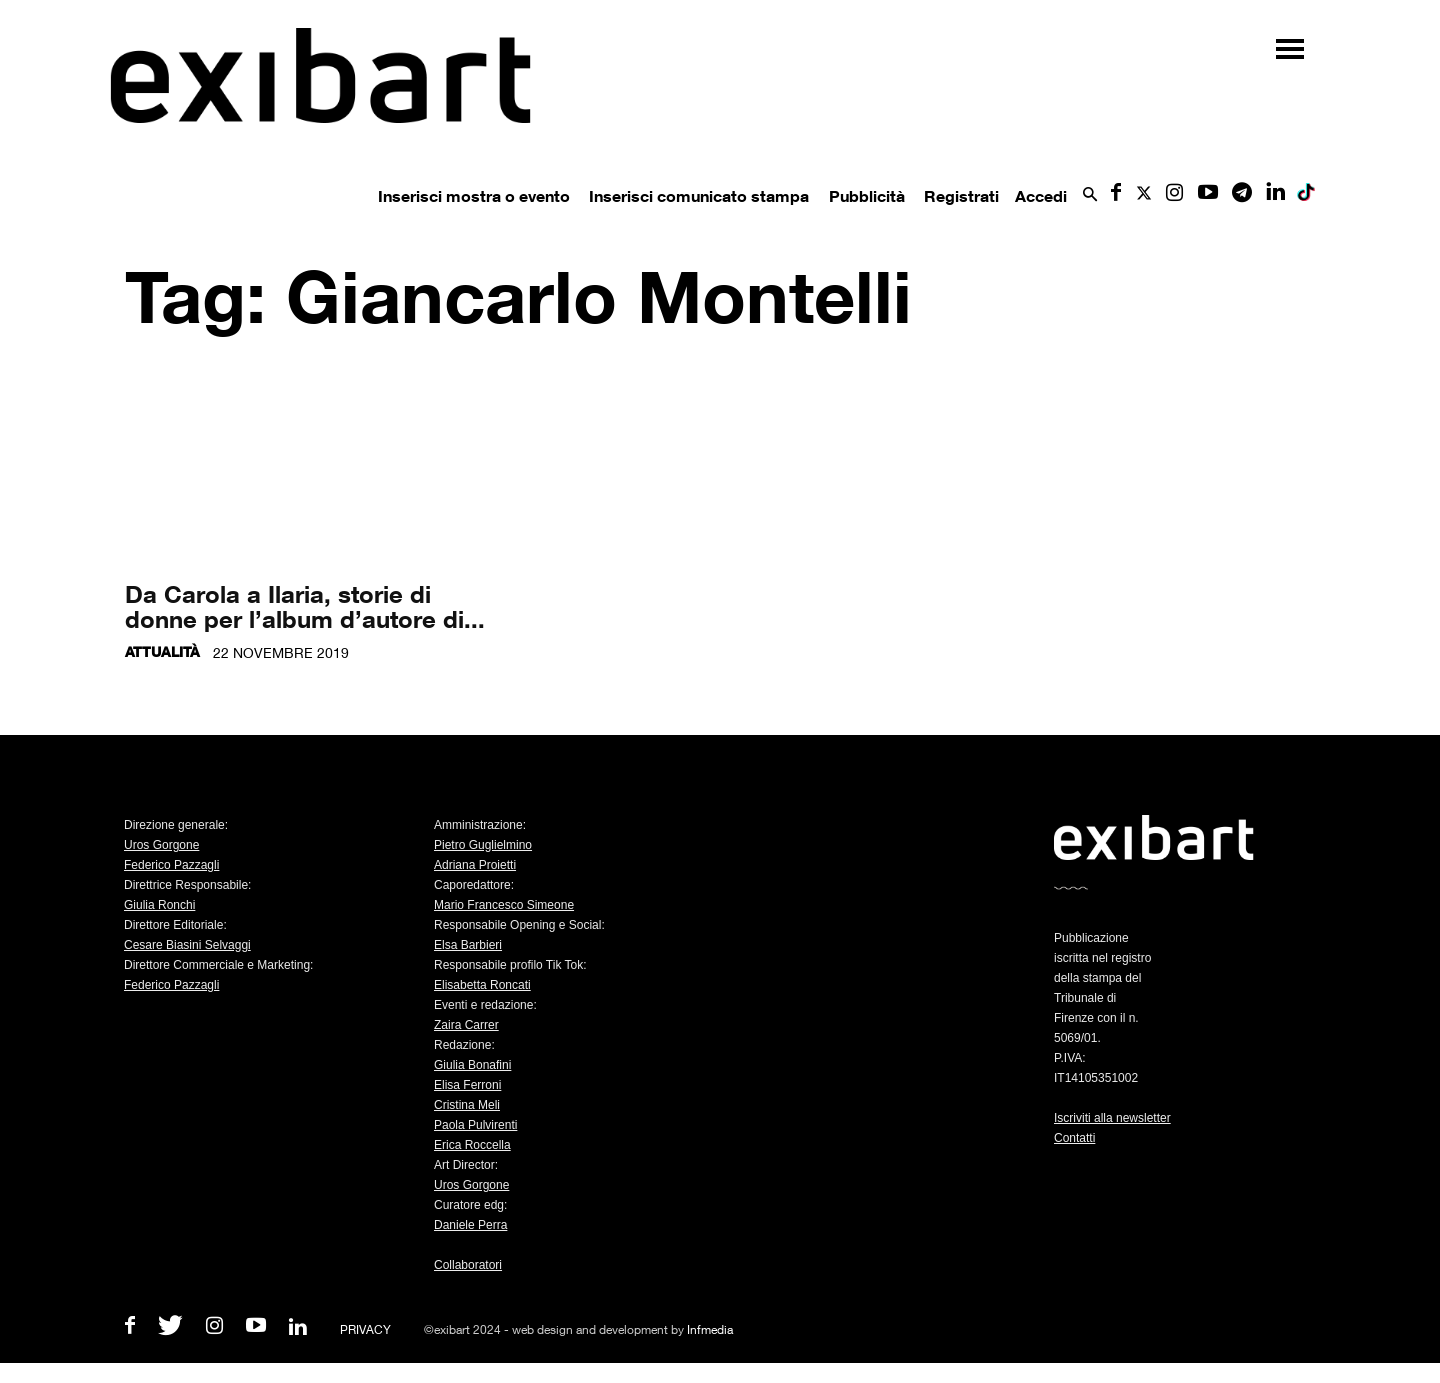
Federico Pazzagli (171, 865)
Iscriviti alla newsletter (1112, 1118)
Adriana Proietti (475, 865)
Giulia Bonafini (472, 1065)
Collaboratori (468, 1265)
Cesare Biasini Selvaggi (187, 945)
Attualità (162, 651)
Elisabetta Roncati (482, 985)
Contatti (1074, 1138)
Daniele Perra (470, 1225)
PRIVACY (365, 1329)
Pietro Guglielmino (483, 845)
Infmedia (710, 1329)
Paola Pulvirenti (475, 1125)
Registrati (961, 196)
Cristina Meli (467, 1105)
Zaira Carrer (466, 1025)
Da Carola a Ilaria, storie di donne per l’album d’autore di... (305, 606)
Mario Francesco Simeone (504, 905)
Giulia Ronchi (159, 905)
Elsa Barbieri (468, 945)
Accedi (1041, 196)
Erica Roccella (472, 1145)
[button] (1090, 195)
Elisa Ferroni (467, 1085)
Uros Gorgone (161, 845)
